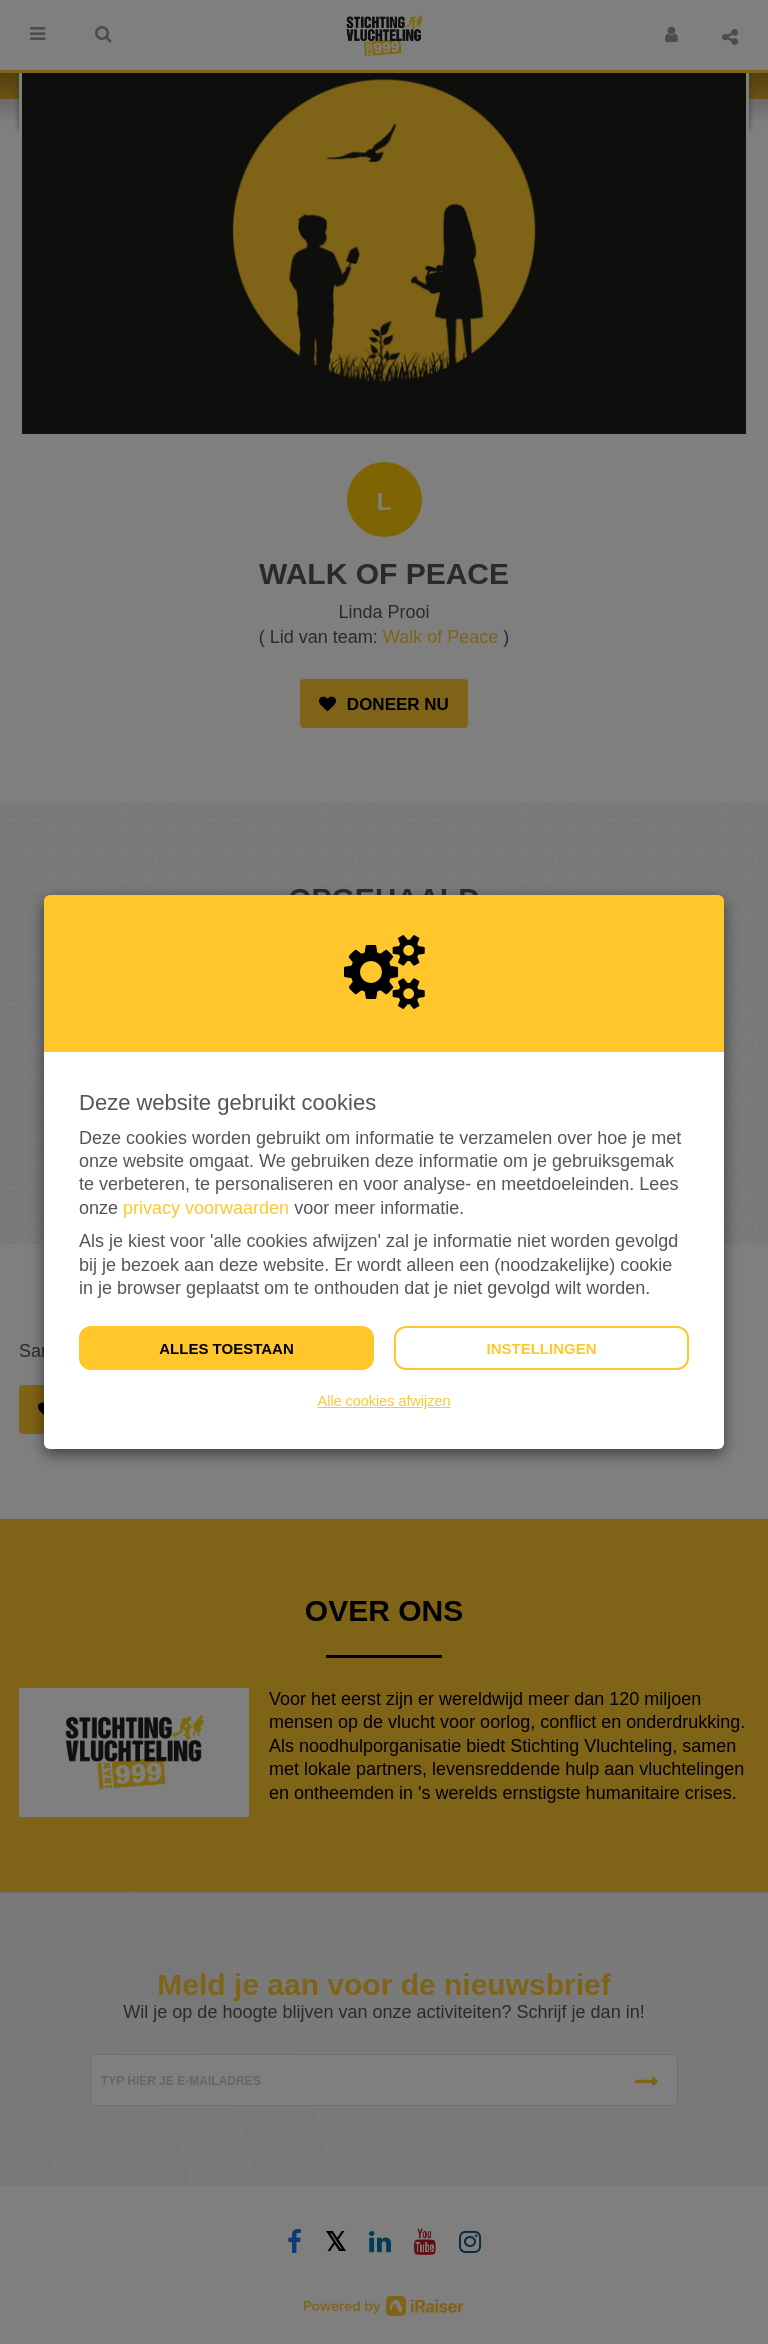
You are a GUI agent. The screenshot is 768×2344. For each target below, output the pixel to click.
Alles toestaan (226, 1348)
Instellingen (541, 1348)
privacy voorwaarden (206, 1208)
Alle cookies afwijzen (384, 1401)
